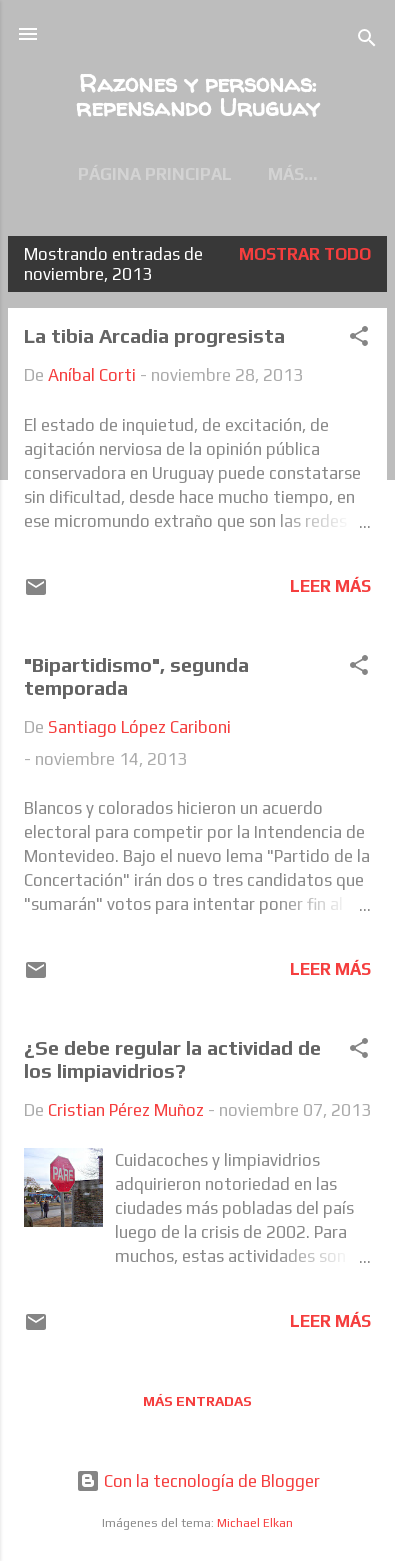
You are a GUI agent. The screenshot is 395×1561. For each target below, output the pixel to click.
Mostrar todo (305, 254)
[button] (359, 339)
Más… (292, 174)
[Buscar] (367, 40)
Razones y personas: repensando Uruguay (197, 95)
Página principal (155, 174)
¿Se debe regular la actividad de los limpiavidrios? (172, 1059)
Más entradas (197, 1401)
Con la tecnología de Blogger (198, 1481)
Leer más (330, 586)
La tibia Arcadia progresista (154, 335)
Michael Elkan (255, 1523)
